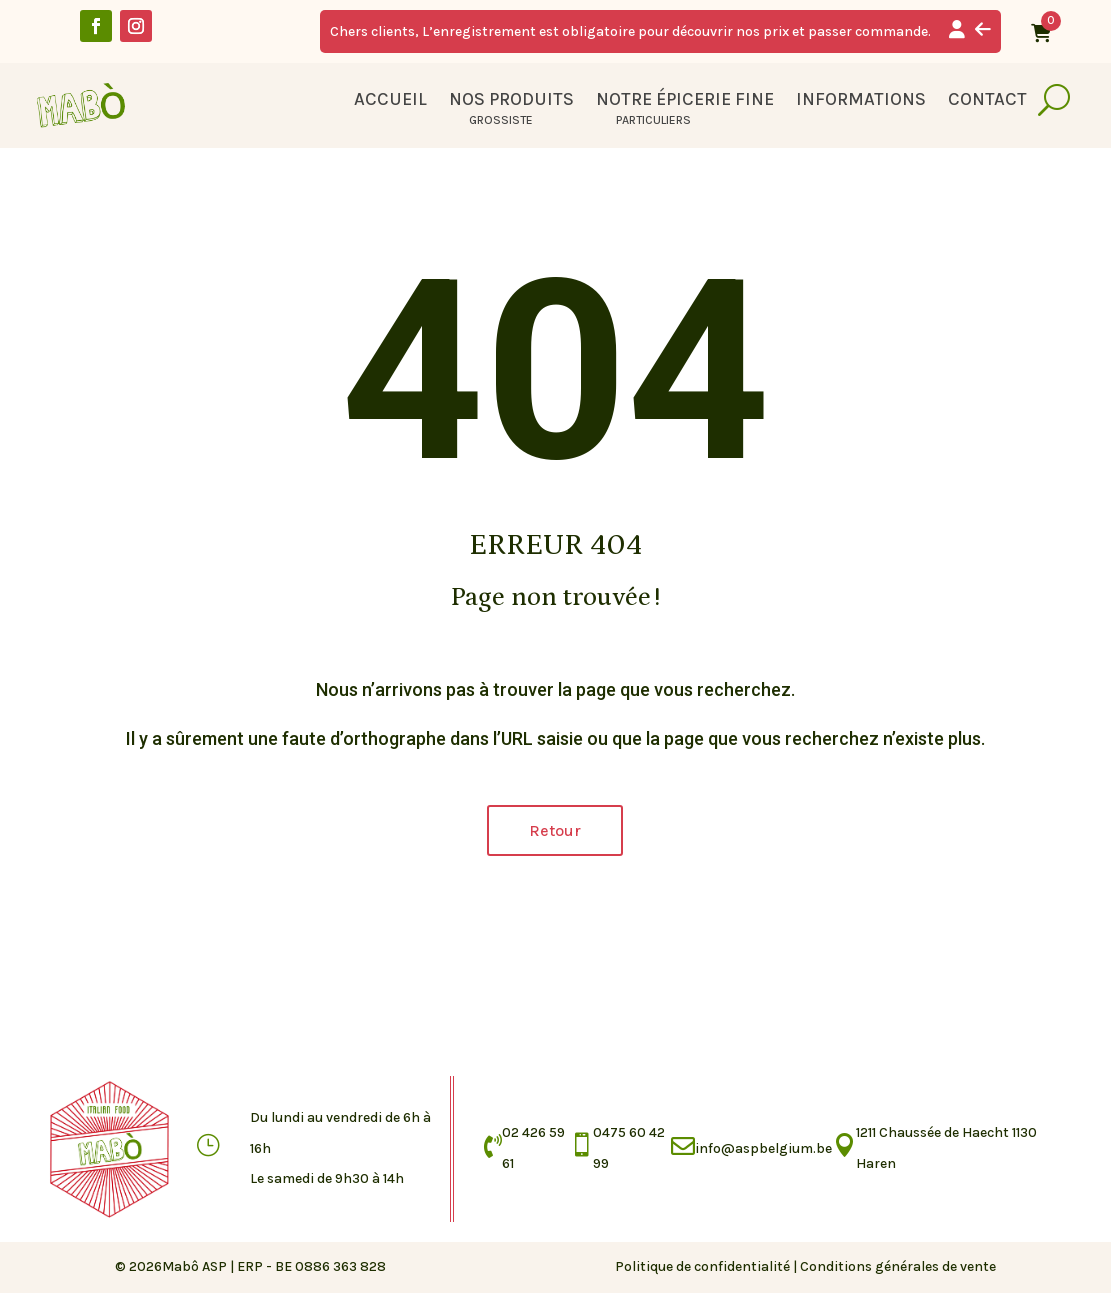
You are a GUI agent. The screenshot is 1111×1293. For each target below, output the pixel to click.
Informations (861, 101)
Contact (987, 101)
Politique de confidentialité (702, 1266)
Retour (555, 830)
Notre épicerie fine (685, 101)
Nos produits (511, 101)
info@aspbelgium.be (763, 1148)
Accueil (390, 101)
